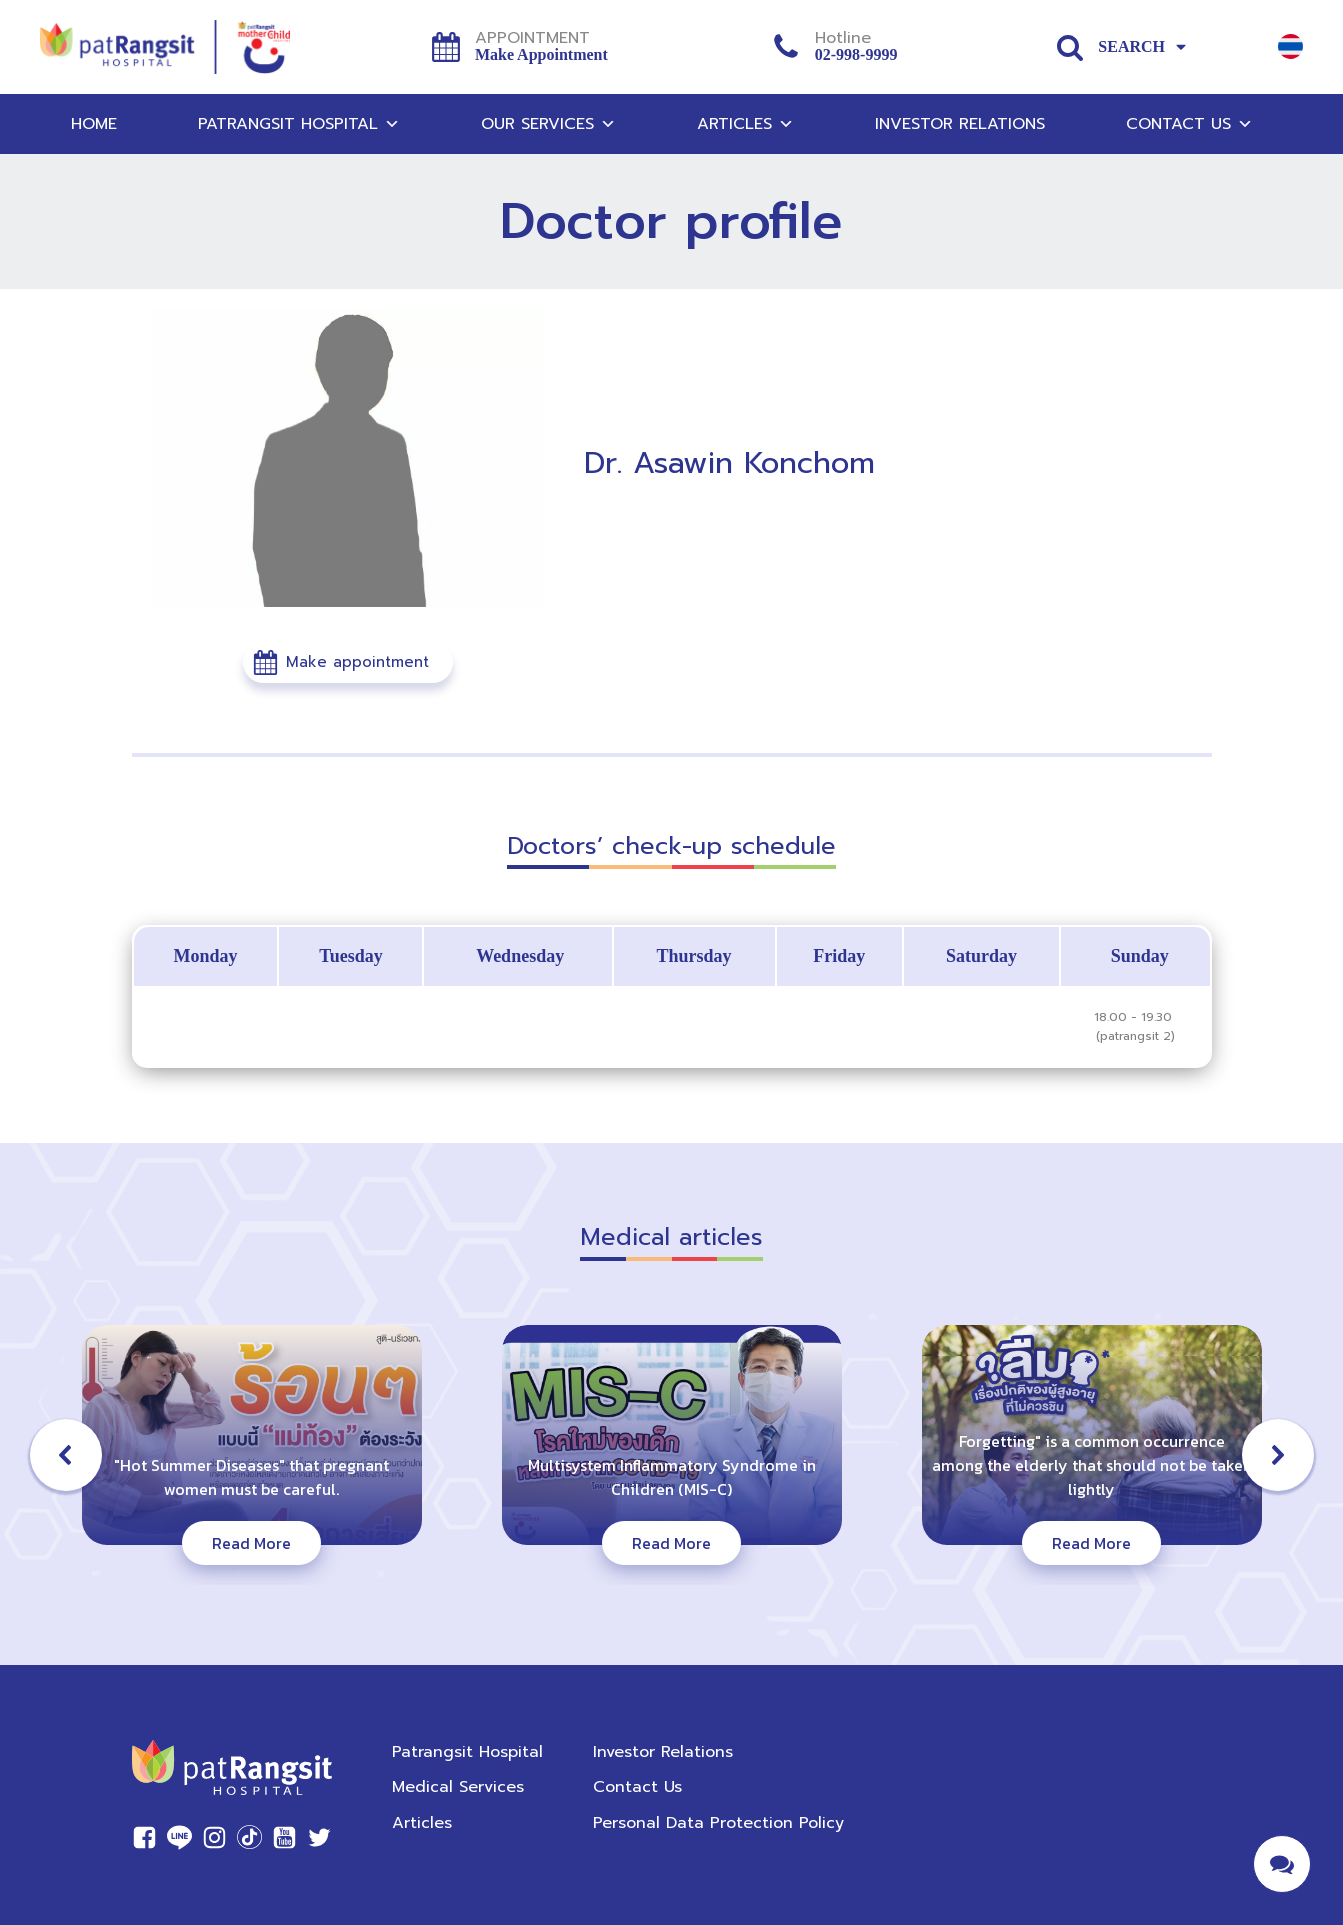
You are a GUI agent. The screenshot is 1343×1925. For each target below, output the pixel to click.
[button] (348, 662)
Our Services (548, 124)
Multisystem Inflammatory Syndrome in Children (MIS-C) (672, 1477)
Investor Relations (960, 124)
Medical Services (458, 1787)
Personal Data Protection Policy (718, 1823)
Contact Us (1189, 124)
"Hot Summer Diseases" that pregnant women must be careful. (251, 1477)
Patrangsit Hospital (299, 124)
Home (94, 124)
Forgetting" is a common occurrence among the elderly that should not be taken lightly (1092, 1465)
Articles (745, 124)
